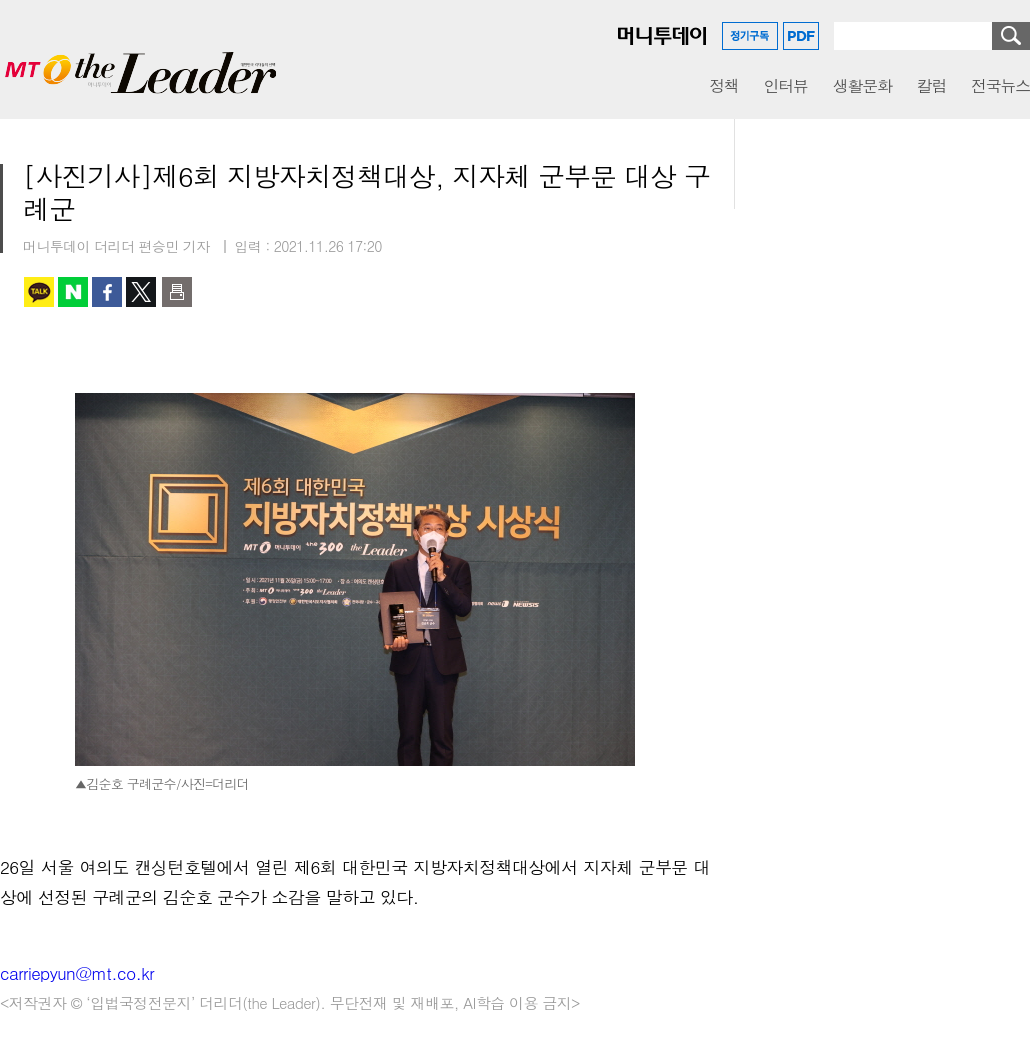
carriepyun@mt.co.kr (77, 973)
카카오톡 (39, 292)
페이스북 (107, 292)
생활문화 (862, 85)
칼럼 (931, 85)
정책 (723, 85)
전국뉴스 (1000, 85)
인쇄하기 (177, 292)
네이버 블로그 (73, 292)
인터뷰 (786, 85)
